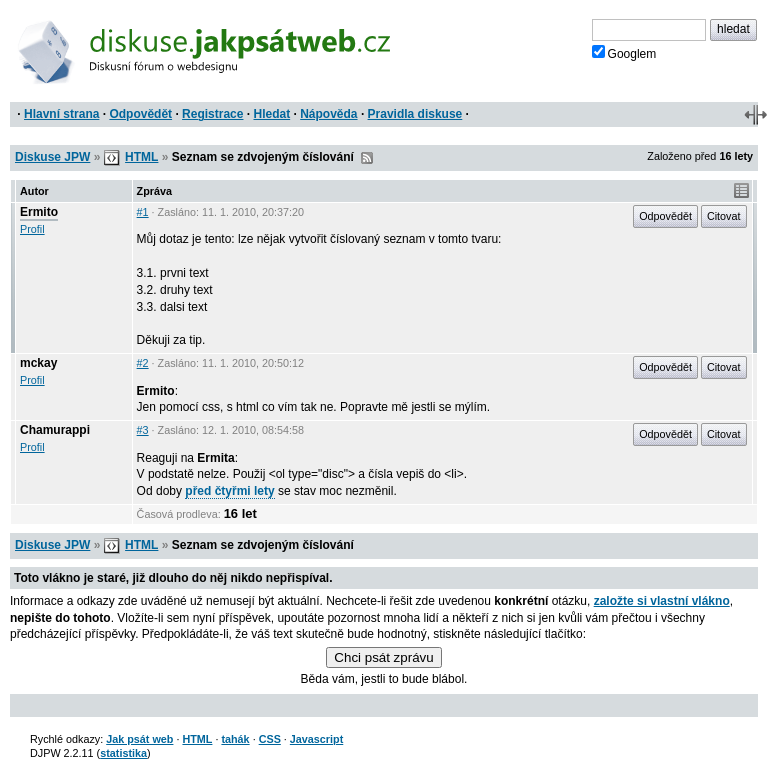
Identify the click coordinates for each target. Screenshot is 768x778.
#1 (143, 212)
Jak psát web (139, 739)
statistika (123, 753)
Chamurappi (55, 430)
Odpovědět (140, 114)
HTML (141, 157)
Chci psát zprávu (383, 657)
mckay (38, 363)
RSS (367, 158)
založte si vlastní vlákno (662, 601)
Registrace (212, 114)
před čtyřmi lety (229, 491)
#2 (143, 363)
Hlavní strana (61, 114)
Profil (32, 229)
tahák (235, 739)
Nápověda (328, 114)
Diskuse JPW (52, 157)
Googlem (624, 53)
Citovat (724, 216)
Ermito (39, 212)
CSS (270, 739)
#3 (143, 430)
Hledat (271, 114)
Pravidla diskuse (415, 114)
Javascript (316, 739)
